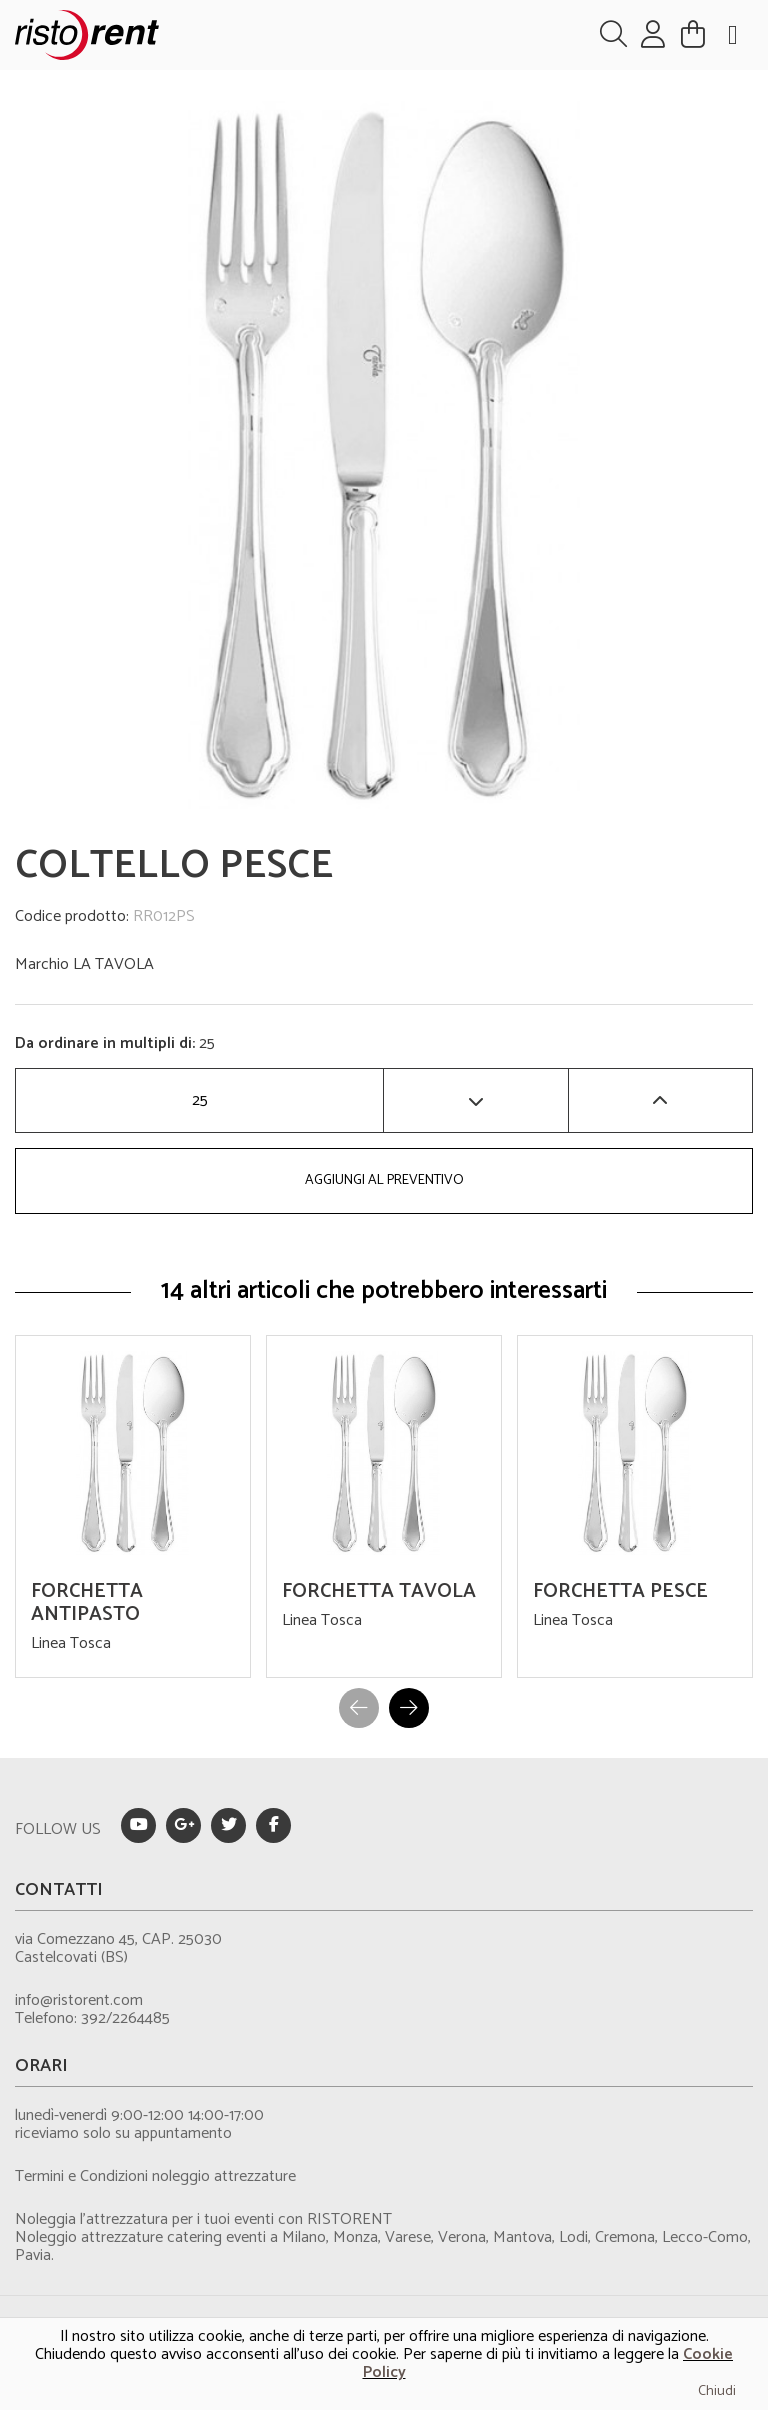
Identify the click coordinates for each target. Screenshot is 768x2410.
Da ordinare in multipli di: (107, 1044)
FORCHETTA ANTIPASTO (87, 1603)
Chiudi (717, 2391)
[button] (409, 1708)
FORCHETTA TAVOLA (379, 1591)
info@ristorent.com (79, 2000)
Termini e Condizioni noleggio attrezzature (155, 2176)
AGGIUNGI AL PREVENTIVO (384, 1180)
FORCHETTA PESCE (620, 1591)
